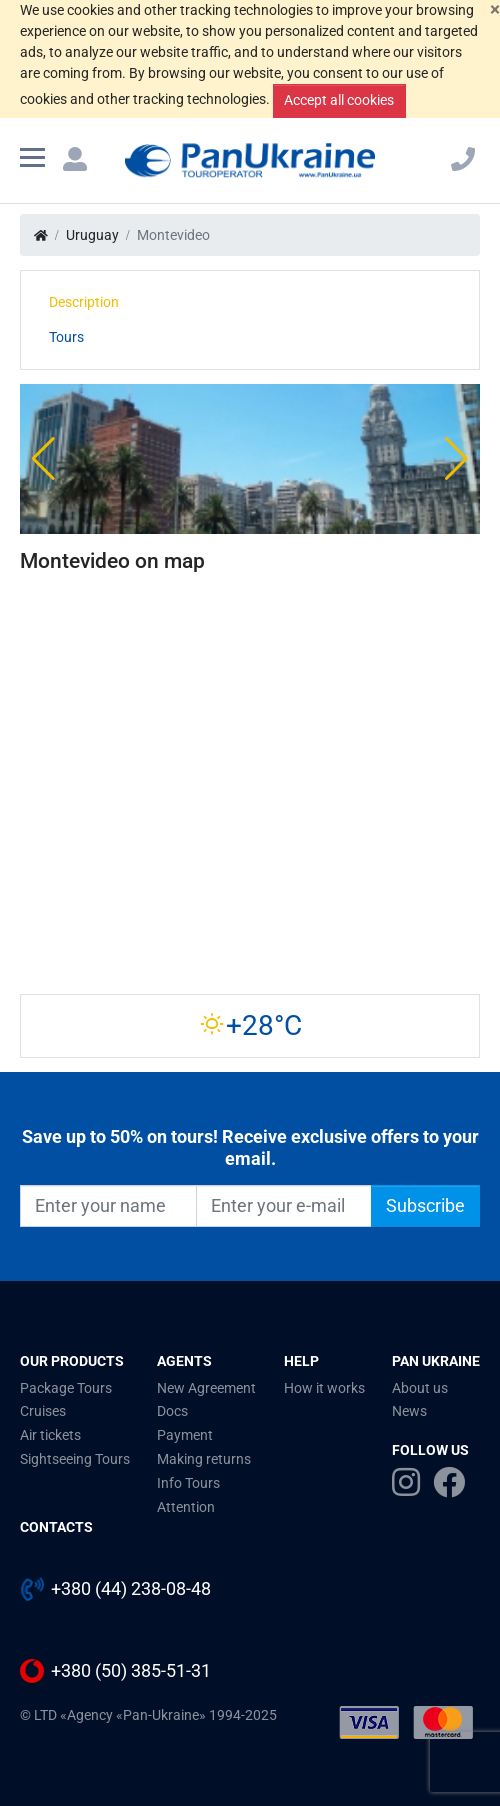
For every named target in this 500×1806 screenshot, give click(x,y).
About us (420, 1388)
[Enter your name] (108, 1206)
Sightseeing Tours (75, 1459)
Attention (186, 1507)
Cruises (43, 1411)
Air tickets (50, 1435)
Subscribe (425, 1206)
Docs (172, 1411)
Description (84, 302)
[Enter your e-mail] (284, 1206)
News (409, 1411)
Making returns (204, 1459)
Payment (185, 1435)
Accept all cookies (339, 100)
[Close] (495, 9)
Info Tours (188, 1483)
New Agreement (206, 1388)
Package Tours (66, 1388)
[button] (43, 459)
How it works (324, 1388)
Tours (66, 337)
